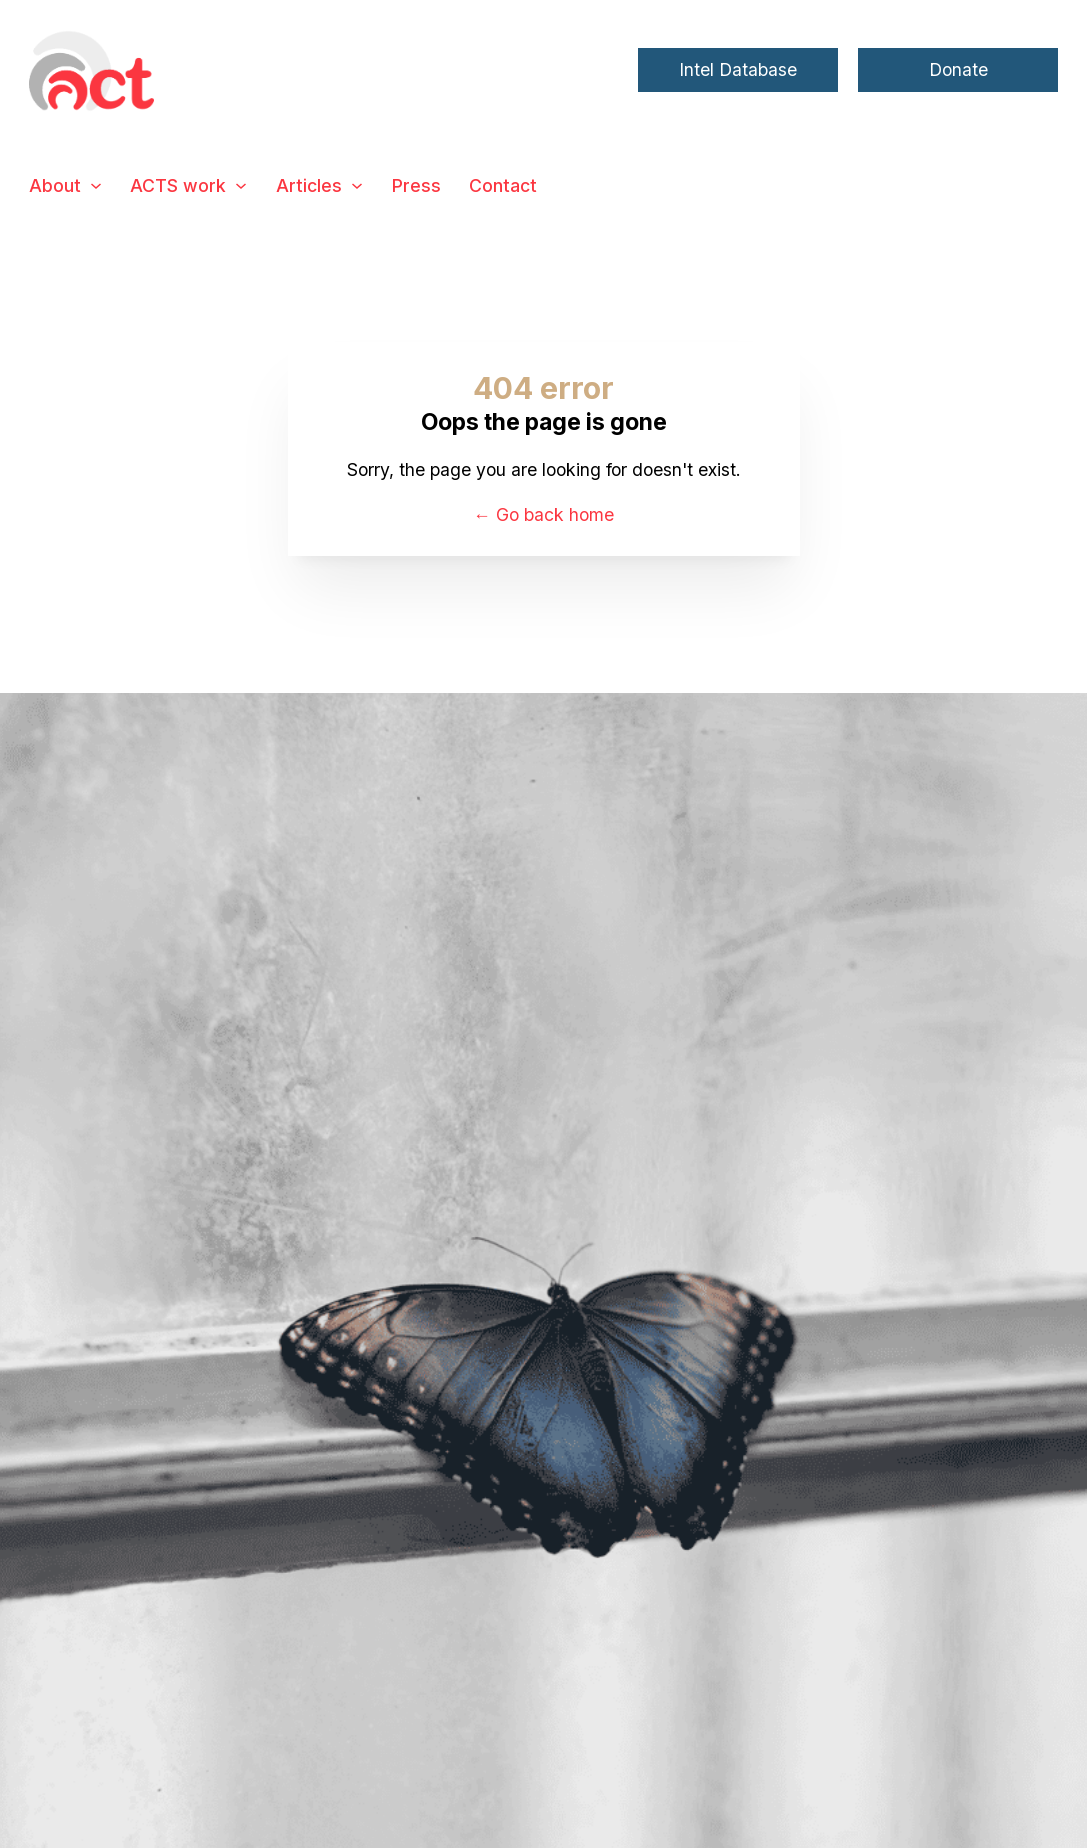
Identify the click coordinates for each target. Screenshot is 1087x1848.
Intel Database (738, 69)
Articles (309, 185)
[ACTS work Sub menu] (241, 186)
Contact (503, 185)
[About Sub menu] (96, 186)
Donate (958, 69)
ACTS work (178, 185)
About (55, 185)
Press (416, 185)
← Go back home (543, 514)
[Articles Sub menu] (357, 186)
